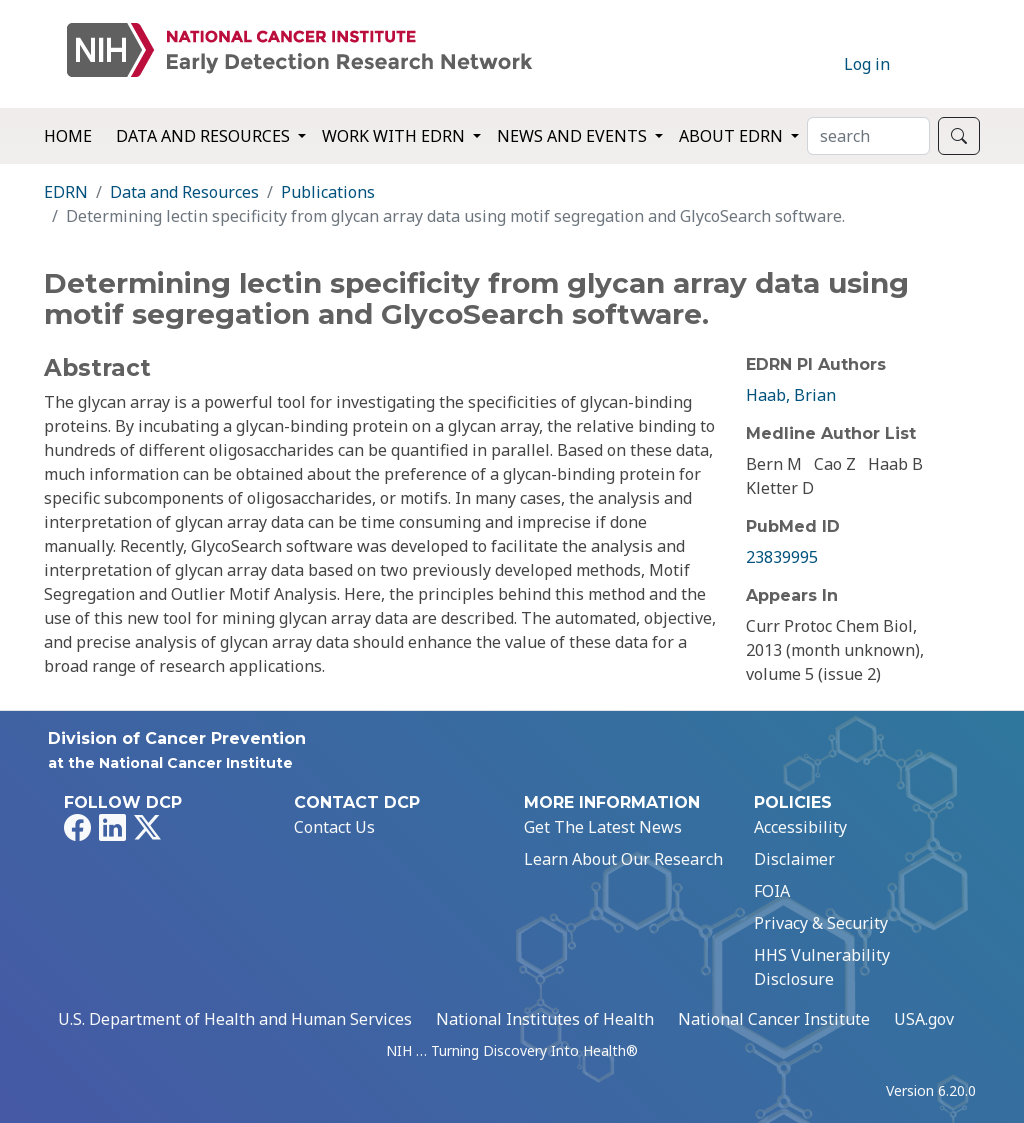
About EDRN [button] (733, 136)
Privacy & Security (821, 923)
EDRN (66, 192)
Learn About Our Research (623, 859)
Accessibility (800, 827)
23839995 (782, 557)
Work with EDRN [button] (395, 136)
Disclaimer (794, 859)
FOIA (772, 891)
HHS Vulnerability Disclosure (822, 967)
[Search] (868, 136)
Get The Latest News (603, 827)
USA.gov (924, 1019)
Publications (328, 192)
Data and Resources (184, 192)
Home (68, 136)
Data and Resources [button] (205, 136)
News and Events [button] (574, 136)
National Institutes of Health (545, 1019)
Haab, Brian (791, 395)
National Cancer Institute (774, 1019)
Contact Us (334, 827)
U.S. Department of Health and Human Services (235, 1019)
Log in (867, 64)
